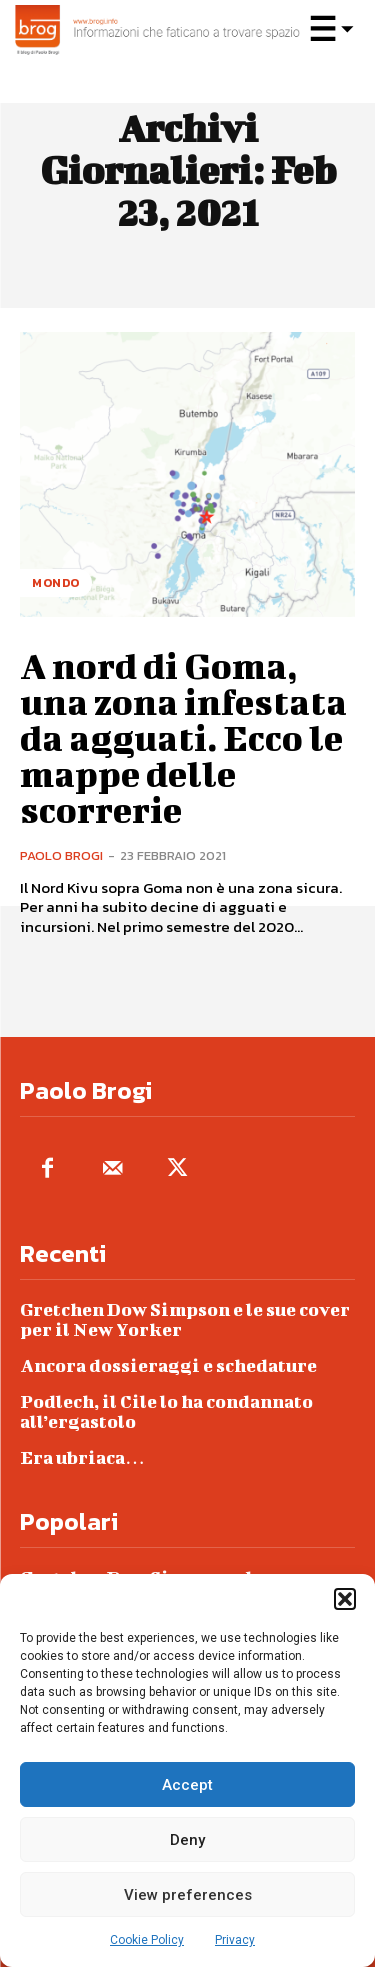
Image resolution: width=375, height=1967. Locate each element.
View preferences (188, 1895)
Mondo (56, 583)
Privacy (235, 1940)
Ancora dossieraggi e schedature (168, 1365)
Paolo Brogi (61, 855)
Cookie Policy (147, 1940)
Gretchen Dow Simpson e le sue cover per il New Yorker (185, 1319)
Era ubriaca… (82, 1457)
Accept (187, 1785)
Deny (187, 1840)
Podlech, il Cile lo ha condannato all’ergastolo (166, 1411)
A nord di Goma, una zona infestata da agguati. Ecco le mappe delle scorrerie (183, 737)
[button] (345, 1599)
